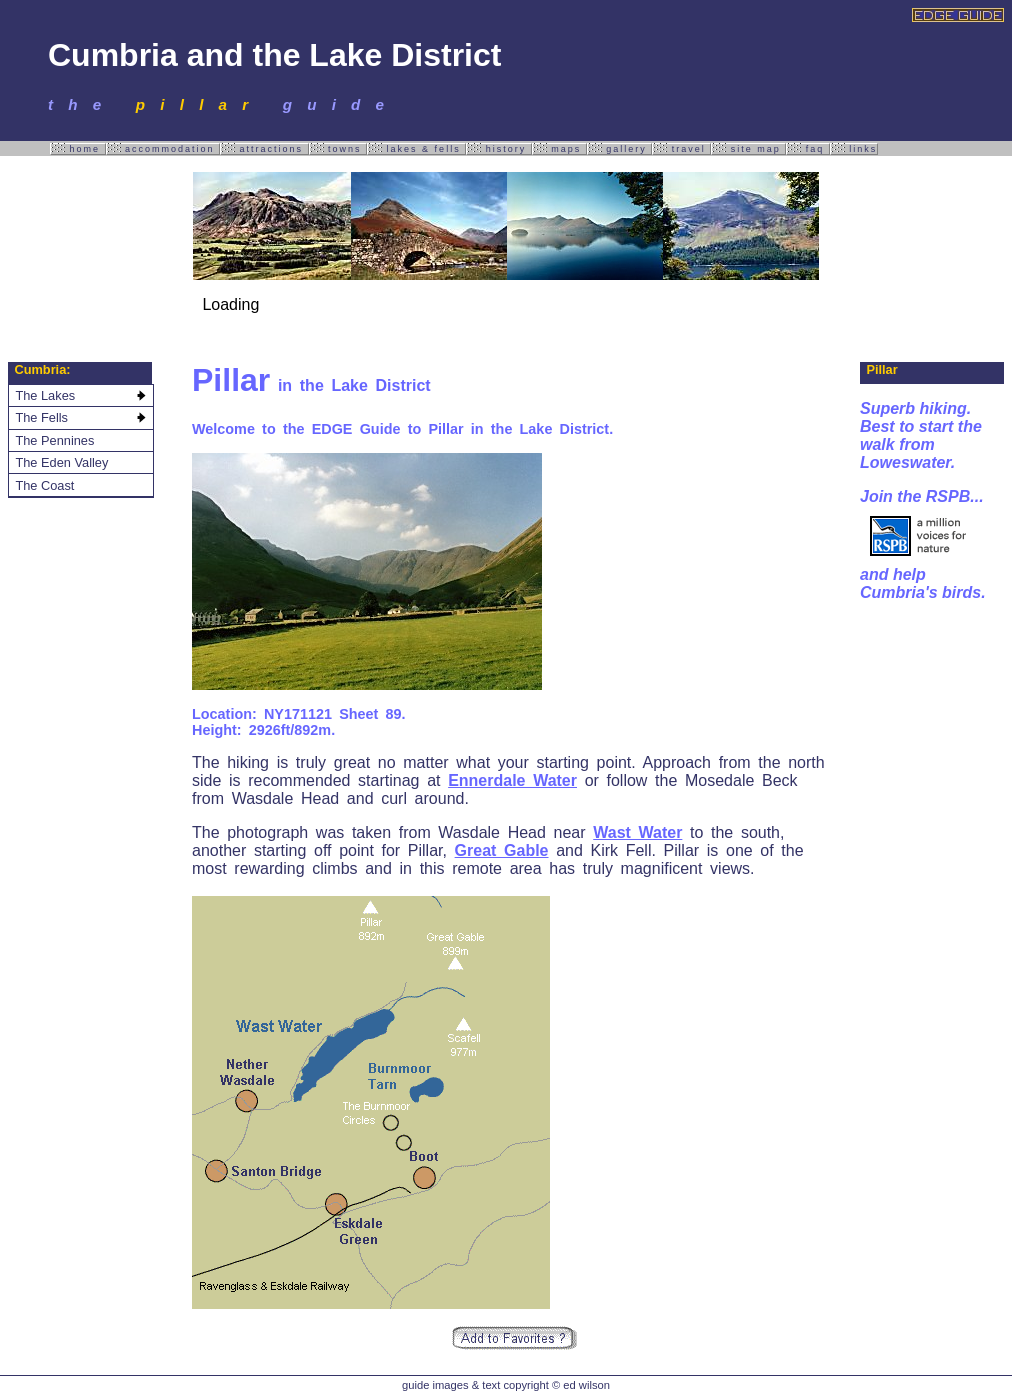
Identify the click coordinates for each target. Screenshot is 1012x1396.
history (499, 148)
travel (681, 148)
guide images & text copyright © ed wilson (506, 1385)
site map (748, 148)
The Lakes (45, 395)
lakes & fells (416, 148)
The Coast (44, 485)
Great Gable (502, 850)
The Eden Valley (61, 462)
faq (808, 148)
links (854, 148)
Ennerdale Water (512, 780)
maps (559, 148)
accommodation (163, 148)
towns (338, 148)
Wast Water (637, 832)
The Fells (41, 417)
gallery (620, 148)
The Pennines (54, 440)
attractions (264, 148)
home (78, 148)
